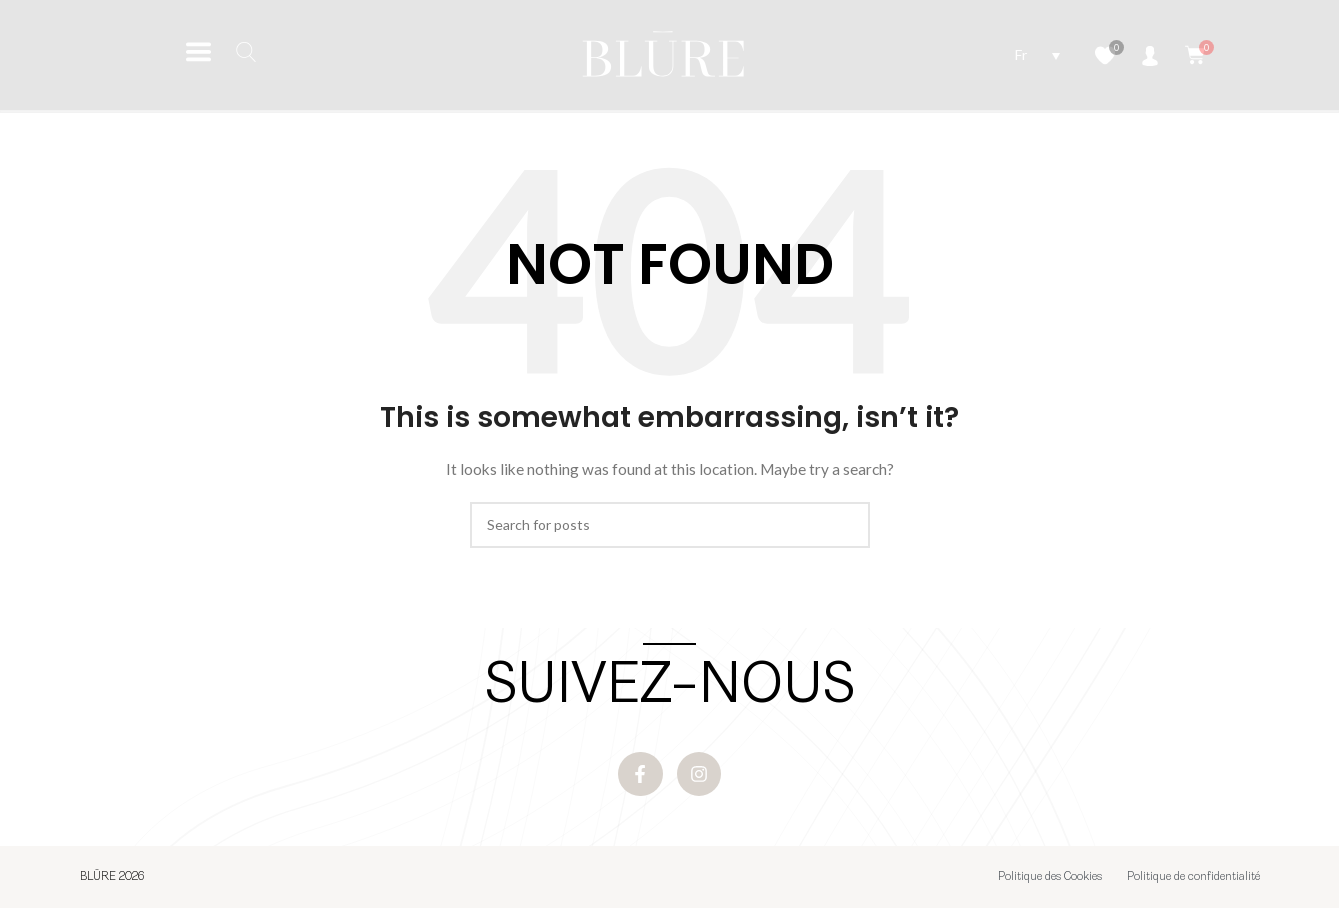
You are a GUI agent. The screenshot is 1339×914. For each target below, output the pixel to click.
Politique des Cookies (1050, 883)
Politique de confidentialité (1193, 883)
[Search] (670, 525)
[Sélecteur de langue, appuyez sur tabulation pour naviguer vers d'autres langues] (1037, 54)
